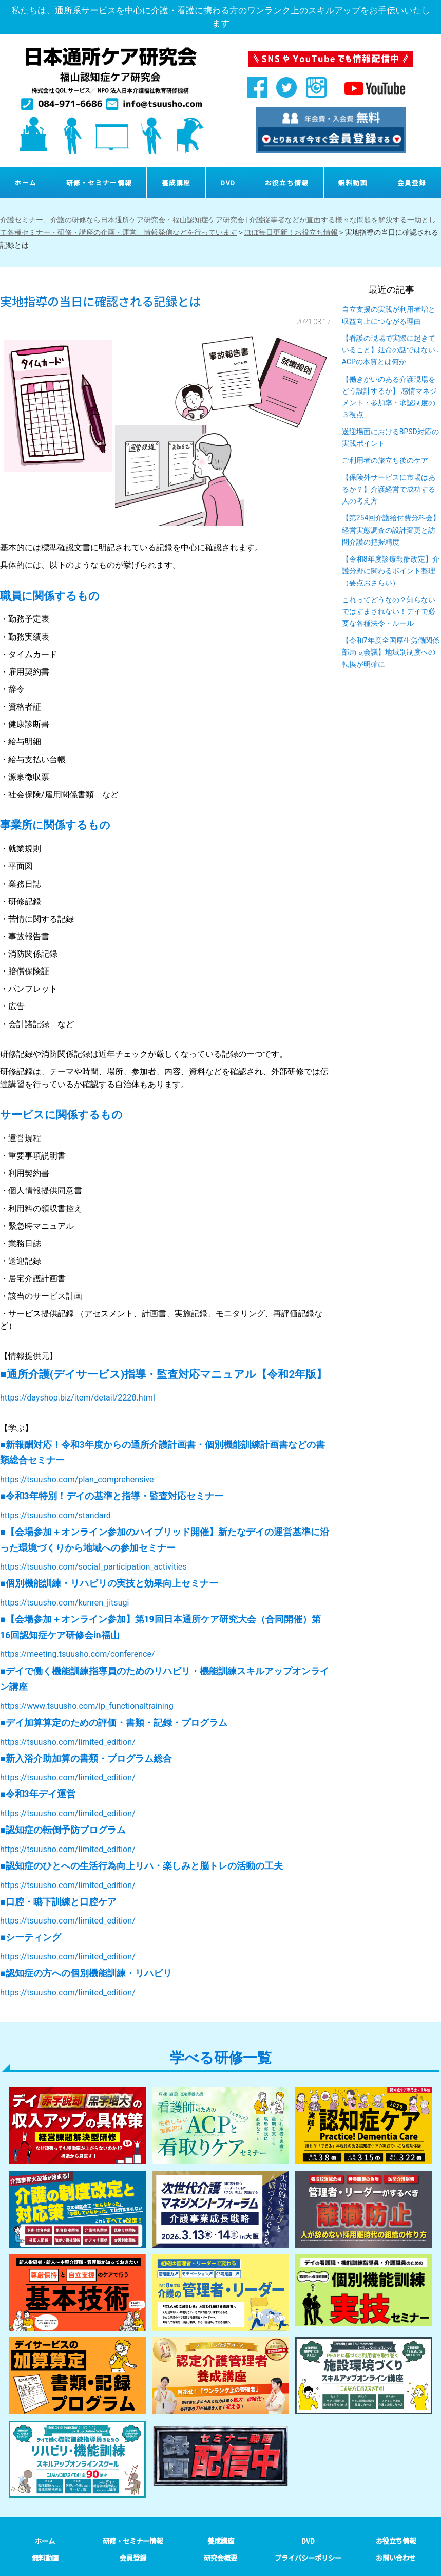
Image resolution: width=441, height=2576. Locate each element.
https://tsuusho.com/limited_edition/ (68, 1742)
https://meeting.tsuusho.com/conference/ (77, 1654)
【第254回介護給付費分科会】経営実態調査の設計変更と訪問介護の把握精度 (391, 530)
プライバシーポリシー (308, 2558)
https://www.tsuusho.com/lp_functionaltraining (87, 1706)
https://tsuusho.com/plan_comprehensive (77, 1479)
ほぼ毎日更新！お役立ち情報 (291, 232)
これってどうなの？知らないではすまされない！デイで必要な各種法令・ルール (388, 611)
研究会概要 (220, 2558)
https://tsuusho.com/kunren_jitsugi (64, 1603)
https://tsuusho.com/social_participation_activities (93, 1567)
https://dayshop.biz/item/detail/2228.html (77, 1398)
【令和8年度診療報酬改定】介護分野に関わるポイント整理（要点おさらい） (390, 571)
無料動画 (353, 183)
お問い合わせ (396, 2558)
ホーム (25, 183)
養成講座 (176, 183)
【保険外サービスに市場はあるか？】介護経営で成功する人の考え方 (388, 489)
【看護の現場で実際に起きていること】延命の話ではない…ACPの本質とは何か (391, 350)
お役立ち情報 (287, 183)
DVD (227, 183)
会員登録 (412, 183)
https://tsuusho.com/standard (55, 1515)
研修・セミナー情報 (99, 183)
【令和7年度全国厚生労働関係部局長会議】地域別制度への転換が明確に (390, 652)
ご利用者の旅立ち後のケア (385, 460)
